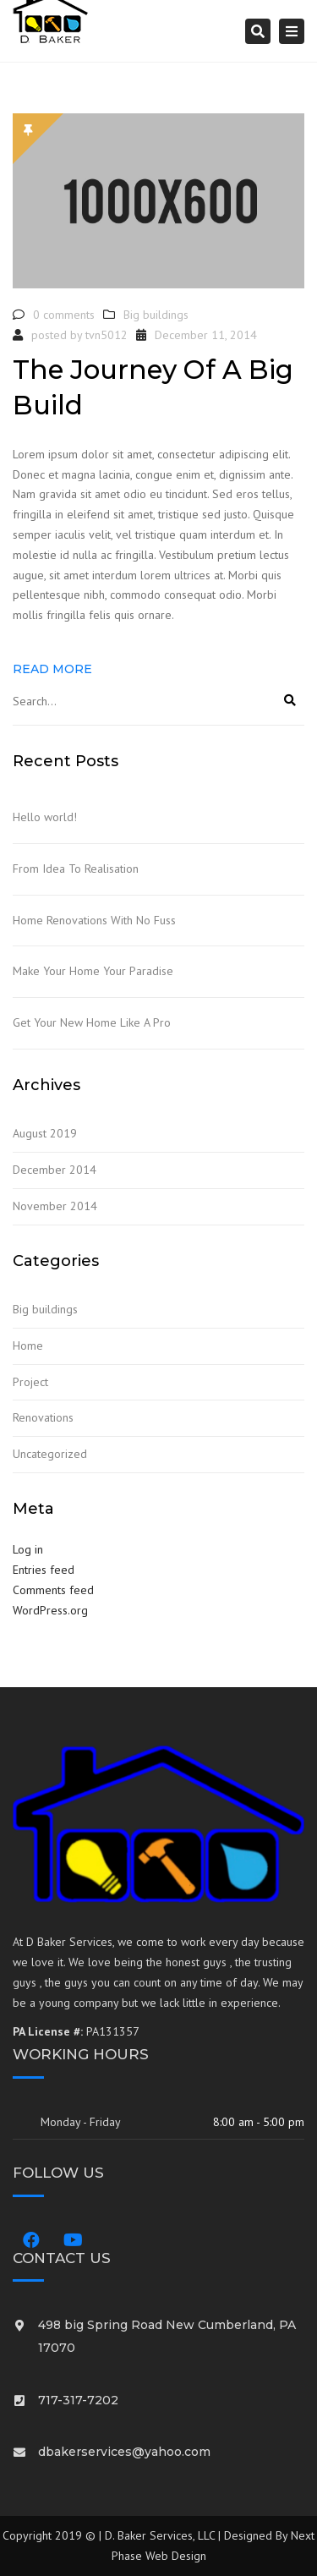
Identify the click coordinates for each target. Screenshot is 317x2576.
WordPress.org (50, 1610)
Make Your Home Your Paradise (93, 970)
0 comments (64, 314)
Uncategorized (50, 1453)
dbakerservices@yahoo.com (124, 2451)
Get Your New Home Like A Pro (92, 1022)
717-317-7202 (78, 2400)
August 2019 (45, 1133)
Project (30, 1381)
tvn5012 (106, 335)
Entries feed (43, 1569)
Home (28, 1345)
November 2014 (55, 1206)
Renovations (43, 1417)
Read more (52, 669)
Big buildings (156, 314)
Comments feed (53, 1590)
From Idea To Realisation (76, 868)
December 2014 (54, 1169)
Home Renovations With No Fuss (94, 920)
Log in (28, 1549)
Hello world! (45, 817)
